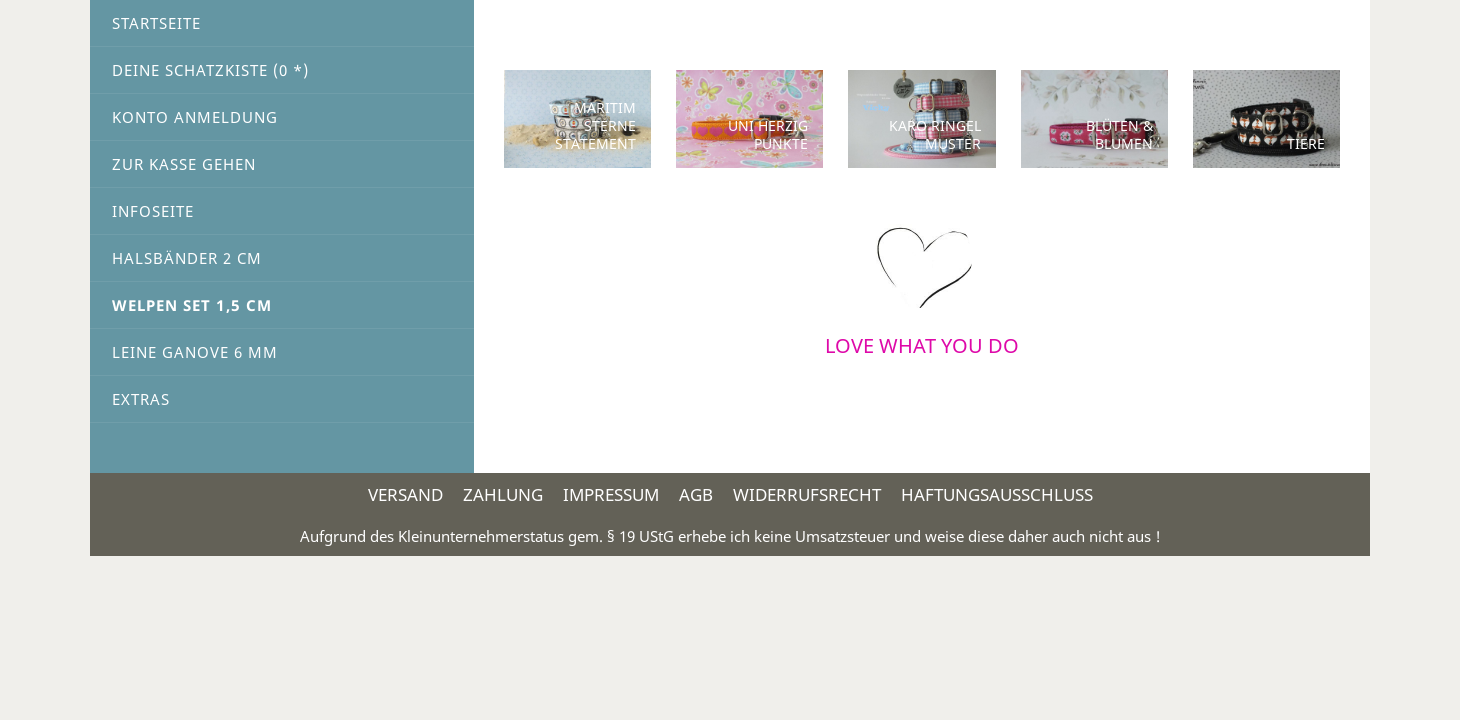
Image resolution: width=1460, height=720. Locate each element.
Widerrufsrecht (807, 494)
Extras (141, 399)
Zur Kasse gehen (184, 164)
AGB (696, 494)
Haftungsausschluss (997, 494)
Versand (405, 494)
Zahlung (503, 494)
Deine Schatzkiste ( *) (210, 70)
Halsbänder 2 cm (187, 258)
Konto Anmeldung (195, 117)
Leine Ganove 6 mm (195, 352)
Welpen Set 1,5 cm (192, 305)
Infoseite (153, 211)
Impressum (611, 494)
